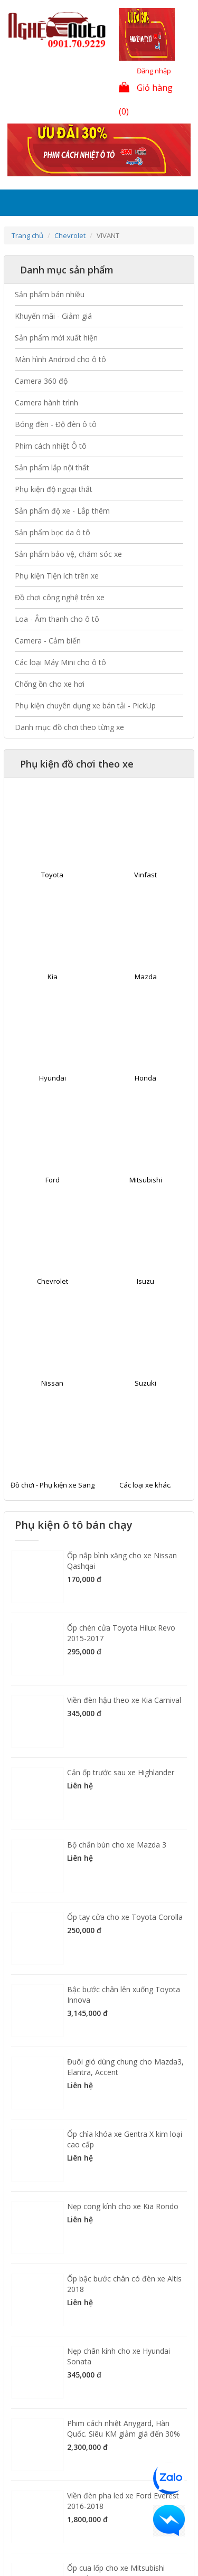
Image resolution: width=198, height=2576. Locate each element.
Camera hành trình (46, 402)
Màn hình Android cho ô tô (60, 359)
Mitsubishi (145, 1180)
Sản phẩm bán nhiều (49, 294)
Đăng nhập (154, 70)
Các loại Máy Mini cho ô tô (60, 662)
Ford (52, 1180)
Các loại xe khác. (145, 1485)
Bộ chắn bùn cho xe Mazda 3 (116, 1845)
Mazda (146, 976)
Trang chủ (27, 235)
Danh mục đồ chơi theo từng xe (69, 727)
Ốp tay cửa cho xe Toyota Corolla (125, 1917)
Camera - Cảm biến (48, 641)
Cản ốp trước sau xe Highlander (120, 1772)
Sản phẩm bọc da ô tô (52, 532)
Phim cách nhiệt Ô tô (51, 446)
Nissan (52, 1383)
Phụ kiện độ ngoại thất (53, 489)
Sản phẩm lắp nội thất (52, 467)
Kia (53, 976)
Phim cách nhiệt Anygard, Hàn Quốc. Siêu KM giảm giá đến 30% (123, 2428)
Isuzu (145, 1281)
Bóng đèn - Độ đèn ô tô (56, 424)
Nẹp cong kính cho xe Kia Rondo (122, 2206)
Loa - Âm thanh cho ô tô (57, 619)
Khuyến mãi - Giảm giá (53, 316)
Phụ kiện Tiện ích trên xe (57, 576)
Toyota (52, 874)
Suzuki (145, 1383)
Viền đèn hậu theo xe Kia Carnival (124, 1700)
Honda (145, 1078)
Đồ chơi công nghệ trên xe (60, 597)
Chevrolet (70, 235)
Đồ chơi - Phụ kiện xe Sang (53, 1485)
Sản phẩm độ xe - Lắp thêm (62, 511)
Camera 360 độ (41, 381)
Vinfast (145, 874)
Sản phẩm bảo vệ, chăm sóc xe (68, 554)
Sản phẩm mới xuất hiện (56, 338)
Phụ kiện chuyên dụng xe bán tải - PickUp (85, 705)
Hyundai (52, 1078)
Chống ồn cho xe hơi (49, 684)
